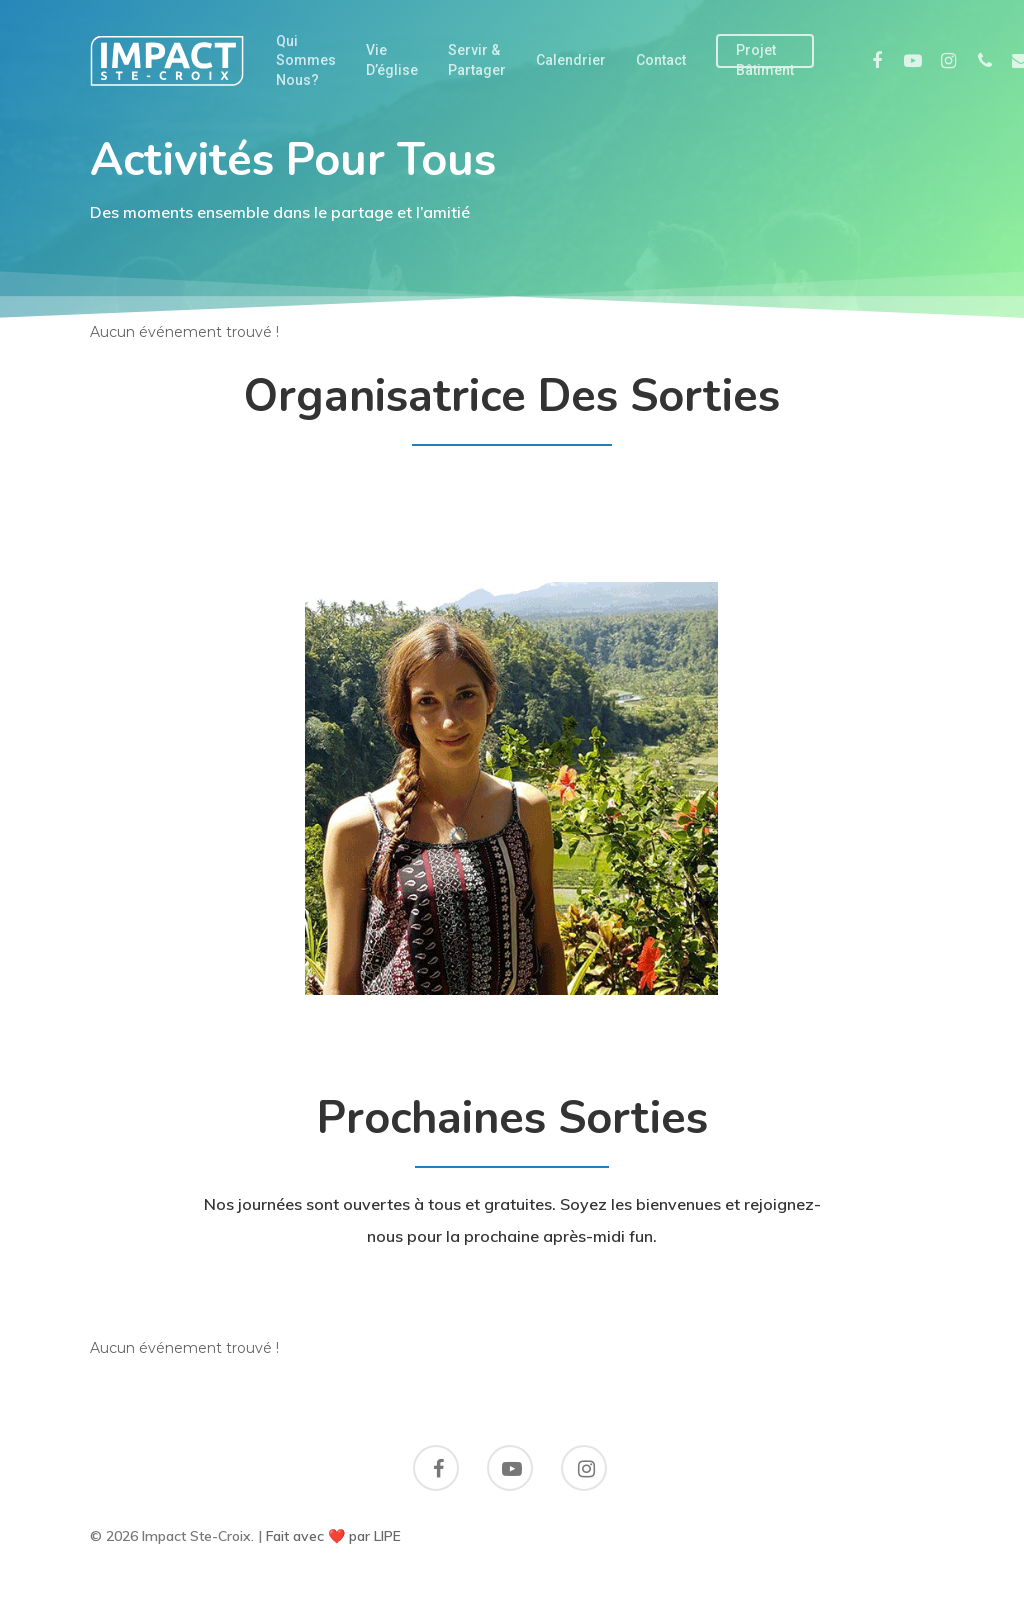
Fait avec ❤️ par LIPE (333, 1536)
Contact (661, 60)
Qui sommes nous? (306, 60)
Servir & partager (477, 60)
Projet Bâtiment (765, 60)
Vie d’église (392, 60)
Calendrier (571, 60)
